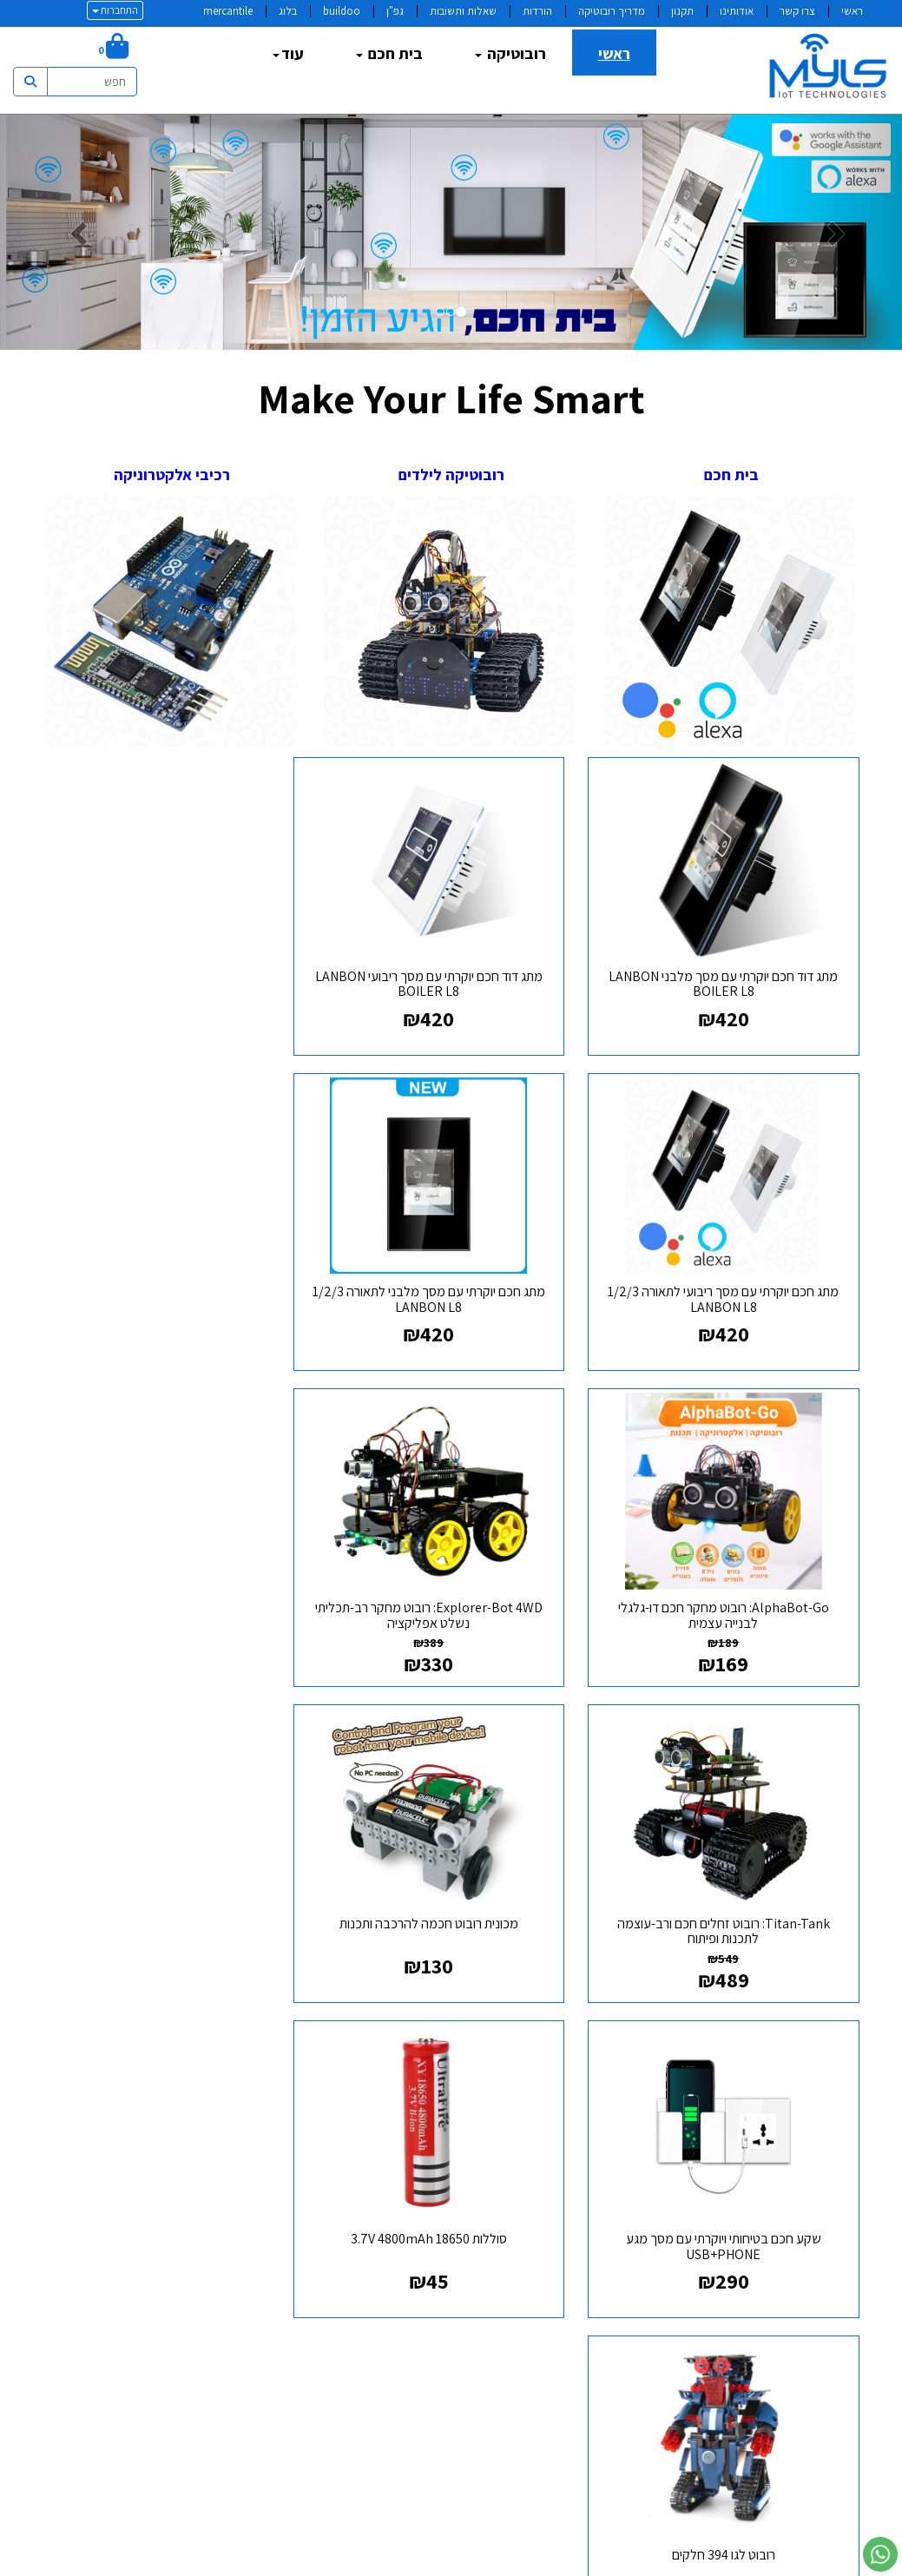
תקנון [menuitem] (682, 10)
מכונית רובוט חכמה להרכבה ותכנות (451, 1571)
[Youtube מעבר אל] (579, 2094)
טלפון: (418, 2142)
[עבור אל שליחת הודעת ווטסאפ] (880, 2554)
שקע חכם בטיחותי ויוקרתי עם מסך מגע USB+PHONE (170, 1579)
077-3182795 (358, 2142)
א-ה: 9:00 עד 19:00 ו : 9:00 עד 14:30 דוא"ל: (369, 2129)
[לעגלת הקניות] (113, 49)
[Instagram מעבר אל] (551, 2094)
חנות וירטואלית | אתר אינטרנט (347, 2563)
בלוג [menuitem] (288, 10)
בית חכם (731, 474)
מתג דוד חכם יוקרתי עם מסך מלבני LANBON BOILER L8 (731, 972)
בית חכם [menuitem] (389, 53)
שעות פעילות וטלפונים (358, 2027)
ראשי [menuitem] (852, 10)
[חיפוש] (72, 49)
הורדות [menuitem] (537, 10)
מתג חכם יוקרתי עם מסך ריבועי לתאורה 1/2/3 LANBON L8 (170, 972)
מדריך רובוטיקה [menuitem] (611, 10)
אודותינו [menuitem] (737, 10)
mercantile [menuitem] (228, 10)
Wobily (505, 2563)
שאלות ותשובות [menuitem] (463, 10)
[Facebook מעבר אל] (634, 2094)
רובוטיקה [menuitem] (510, 53)
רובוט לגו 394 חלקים (451, 1874)
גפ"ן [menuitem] (395, 10)
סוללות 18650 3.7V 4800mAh (732, 1874)
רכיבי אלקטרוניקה (170, 474)
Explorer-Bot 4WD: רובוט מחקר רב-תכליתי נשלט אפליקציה (170, 1275)
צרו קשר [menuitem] (797, 10)
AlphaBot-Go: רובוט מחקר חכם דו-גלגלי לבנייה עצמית (451, 1275)
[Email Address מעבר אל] (523, 2094)
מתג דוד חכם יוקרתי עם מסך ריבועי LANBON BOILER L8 (451, 972)
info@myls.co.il (349, 2169)
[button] (67, 232)
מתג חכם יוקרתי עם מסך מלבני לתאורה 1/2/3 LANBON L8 (731, 1275)
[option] (451, 232)
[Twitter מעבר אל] (607, 2094)
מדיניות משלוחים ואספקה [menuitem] (786, 2174)
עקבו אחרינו (604, 2027)
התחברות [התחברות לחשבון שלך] (115, 9)
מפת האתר (819, 2027)
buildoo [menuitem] (341, 10)
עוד (288, 53)
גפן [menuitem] (850, 2151)
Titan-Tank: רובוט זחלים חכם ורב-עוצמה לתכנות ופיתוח (731, 1579)
